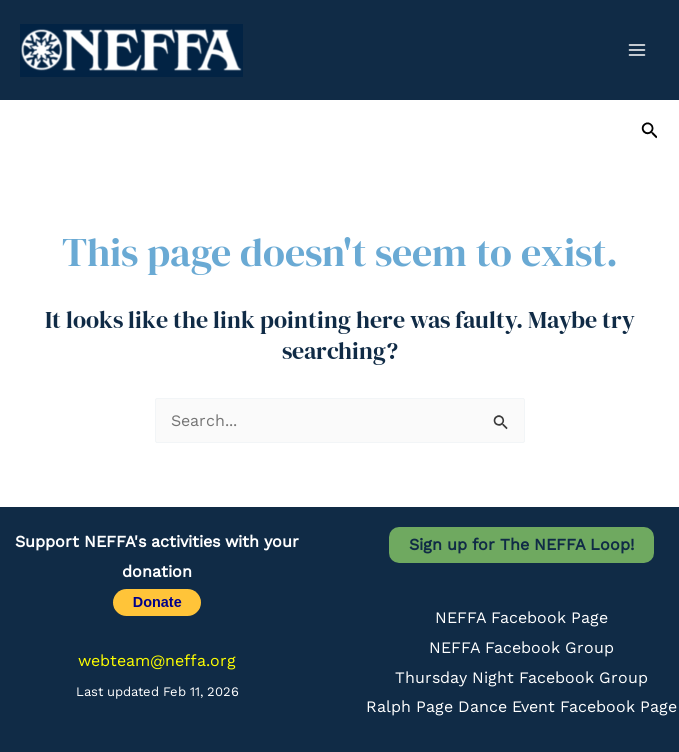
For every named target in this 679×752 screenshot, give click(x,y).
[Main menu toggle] (637, 50)
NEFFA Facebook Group (521, 647)
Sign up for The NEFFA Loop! (521, 544)
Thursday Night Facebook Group (521, 677)
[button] (650, 130)
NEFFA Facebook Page (521, 617)
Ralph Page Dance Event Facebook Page (521, 706)
